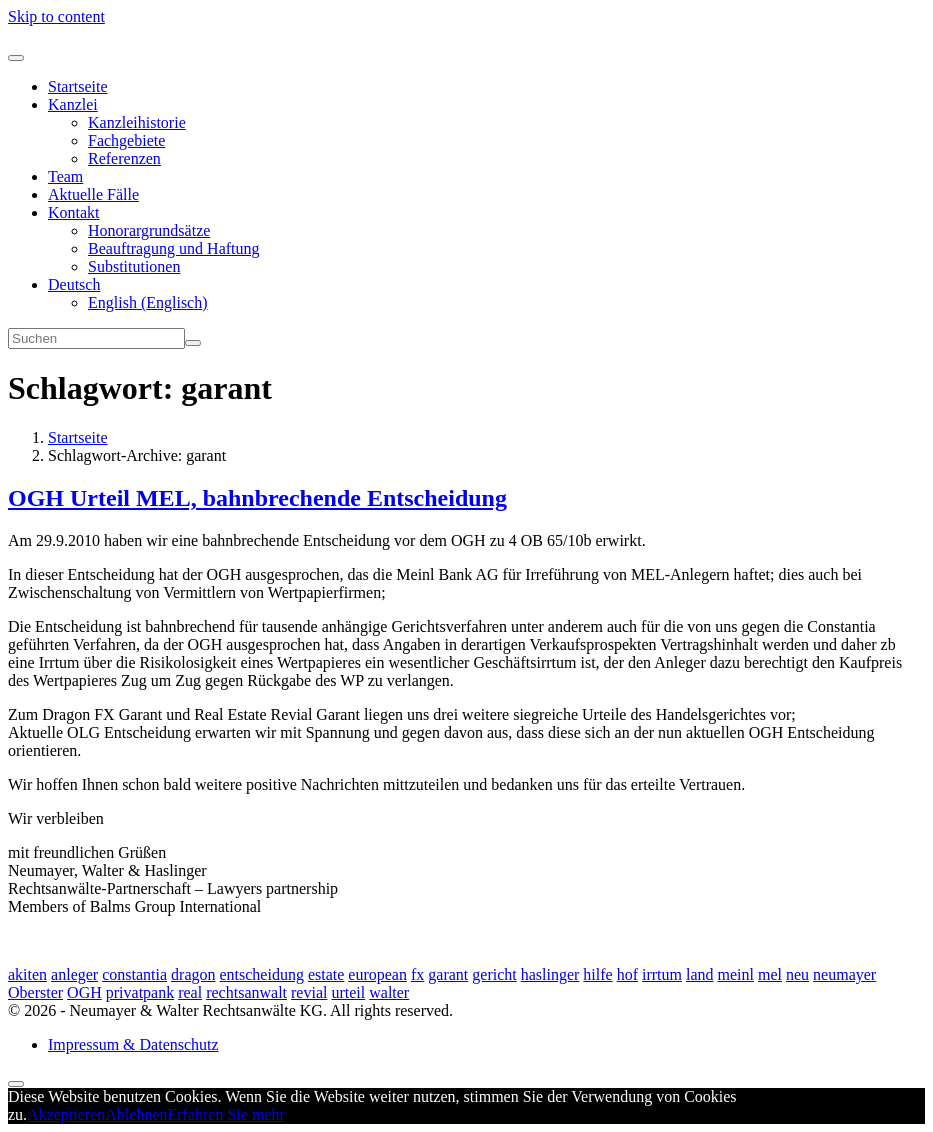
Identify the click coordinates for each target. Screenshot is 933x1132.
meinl (736, 974)
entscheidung (261, 974)
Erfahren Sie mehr (226, 1114)
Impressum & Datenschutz (133, 1044)
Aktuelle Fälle (93, 194)
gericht (494, 974)
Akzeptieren (66, 1114)
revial (309, 992)
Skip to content (56, 16)
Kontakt (74, 212)
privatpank (140, 992)
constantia (134, 974)
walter (389, 992)
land (700, 974)
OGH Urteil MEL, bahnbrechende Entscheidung (257, 498)
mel (770, 974)
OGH (84, 992)
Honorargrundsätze (149, 230)
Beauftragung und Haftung (174, 248)
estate (326, 974)
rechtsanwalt (246, 992)
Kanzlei (73, 104)
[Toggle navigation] (16, 58)
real (190, 992)
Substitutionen (134, 266)
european (377, 974)
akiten (27, 974)
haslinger (550, 974)
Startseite (78, 86)
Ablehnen (136, 1114)
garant (448, 974)
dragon (193, 974)
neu (797, 974)
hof (627, 974)
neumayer (844, 974)
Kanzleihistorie (137, 122)
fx (417, 974)
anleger (74, 974)
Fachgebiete (126, 140)
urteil (348, 992)
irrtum (662, 974)
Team (65, 176)
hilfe (597, 974)
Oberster (35, 992)
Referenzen (124, 158)
